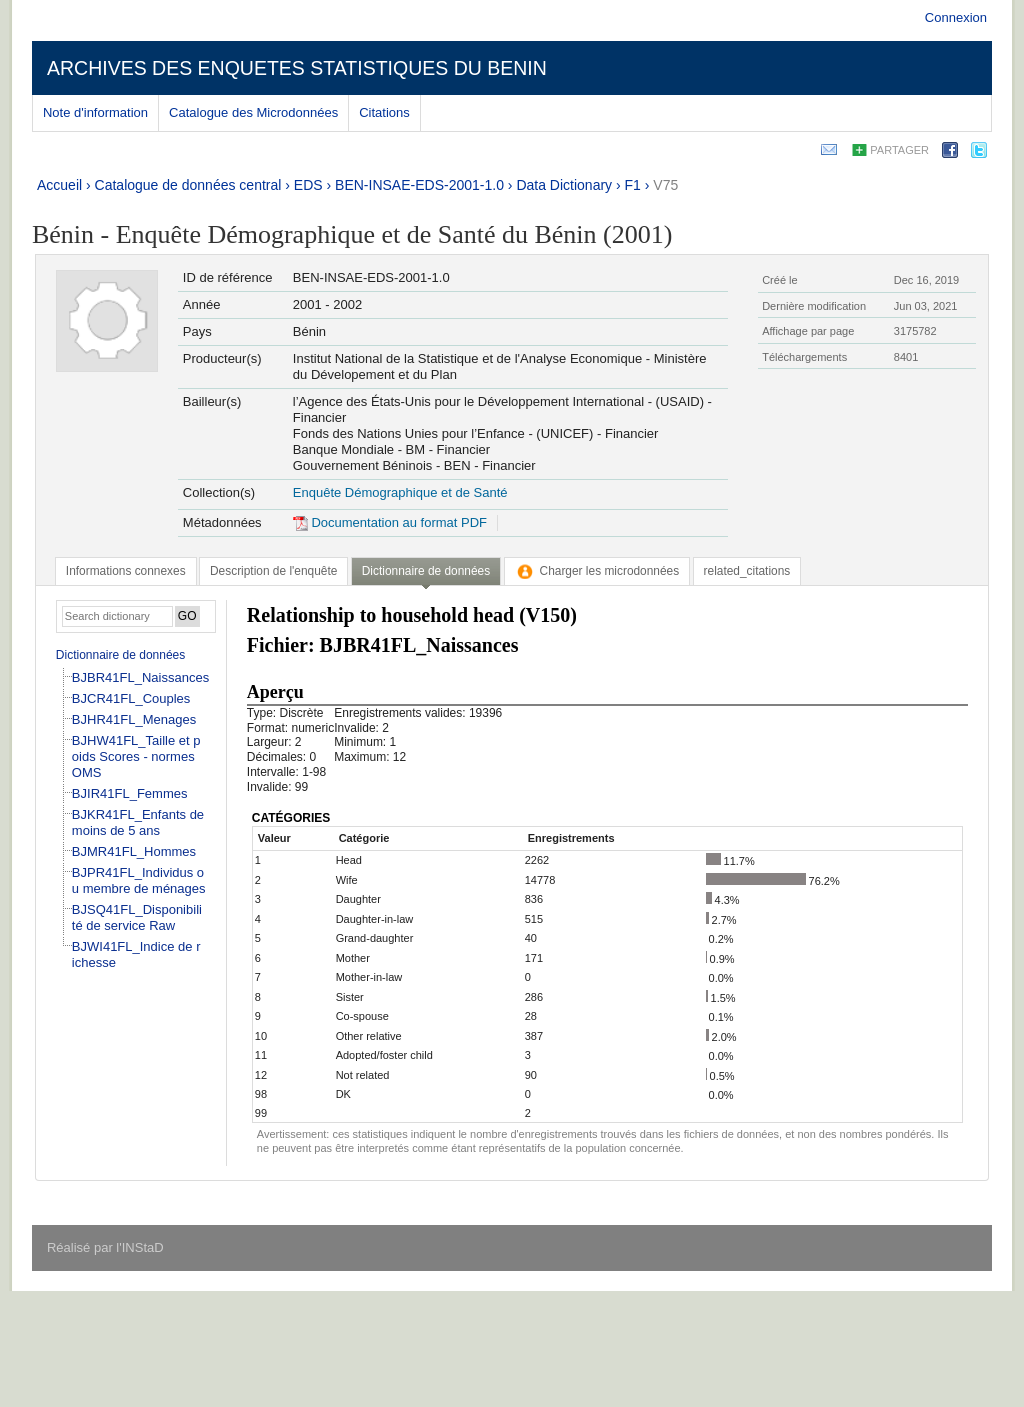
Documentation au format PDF (390, 522)
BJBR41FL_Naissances (140, 677)
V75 (665, 185)
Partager (899, 150)
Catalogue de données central (188, 185)
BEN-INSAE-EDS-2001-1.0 (419, 185)
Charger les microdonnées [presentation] (597, 571)
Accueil (59, 185)
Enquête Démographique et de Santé (400, 492)
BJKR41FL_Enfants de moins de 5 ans (138, 822)
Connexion (956, 17)
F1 (633, 185)
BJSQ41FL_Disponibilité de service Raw (137, 917)
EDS (308, 185)
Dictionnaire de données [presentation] (426, 571)
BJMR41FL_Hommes (134, 851)
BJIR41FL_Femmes (130, 793)
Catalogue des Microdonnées (253, 112)
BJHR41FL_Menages (134, 719)
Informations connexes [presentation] (126, 571)
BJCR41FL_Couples (131, 698)
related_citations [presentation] (747, 571)
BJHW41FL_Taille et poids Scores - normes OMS (136, 756)
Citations (384, 112)
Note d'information (95, 112)
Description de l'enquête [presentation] (273, 571)
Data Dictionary (564, 185)
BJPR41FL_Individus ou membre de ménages (139, 880)
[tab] (126, 571)
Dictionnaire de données (120, 655)
